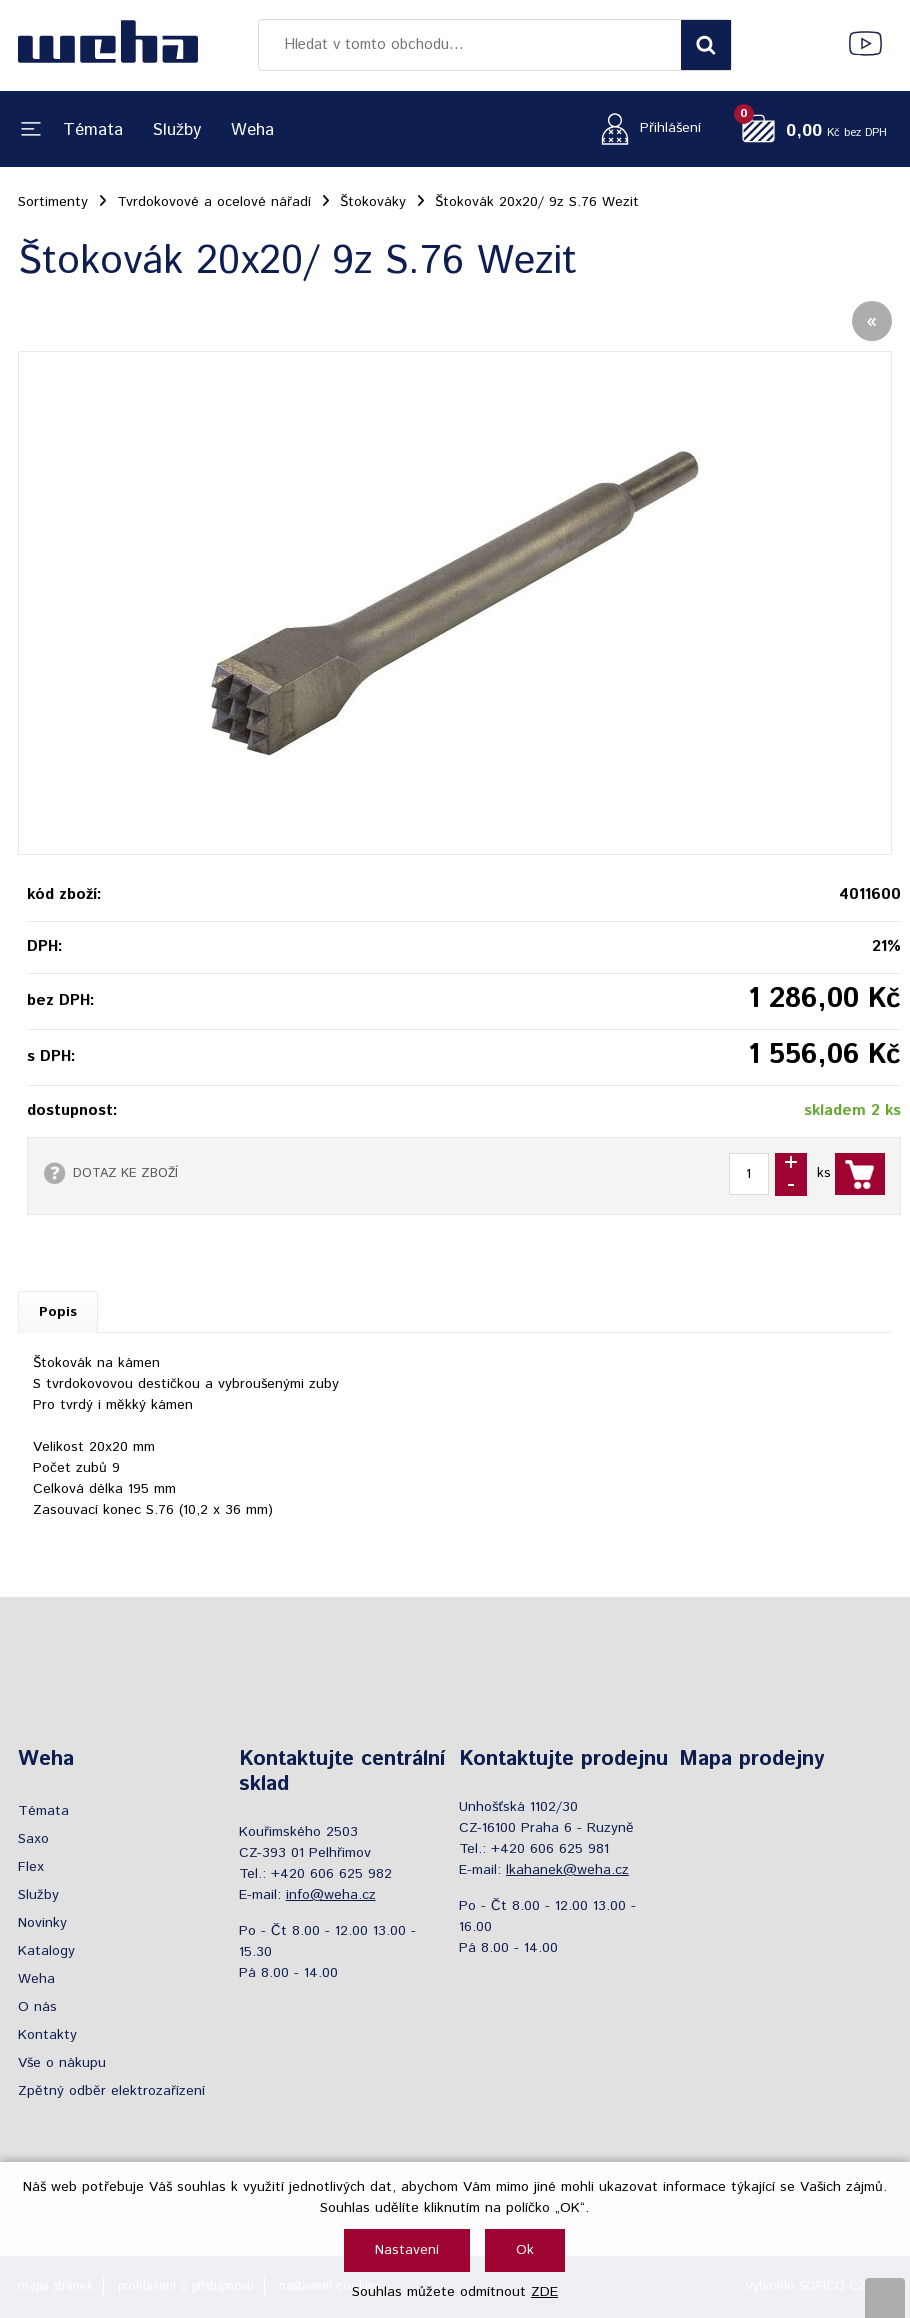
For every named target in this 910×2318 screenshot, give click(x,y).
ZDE (544, 2292)
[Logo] (108, 45)
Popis (58, 1312)
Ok (525, 2250)
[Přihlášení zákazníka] (645, 128)
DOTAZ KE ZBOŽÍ (125, 1173)
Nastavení (407, 2250)
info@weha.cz (331, 1895)
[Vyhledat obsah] (706, 45)
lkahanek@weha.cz (567, 1870)
